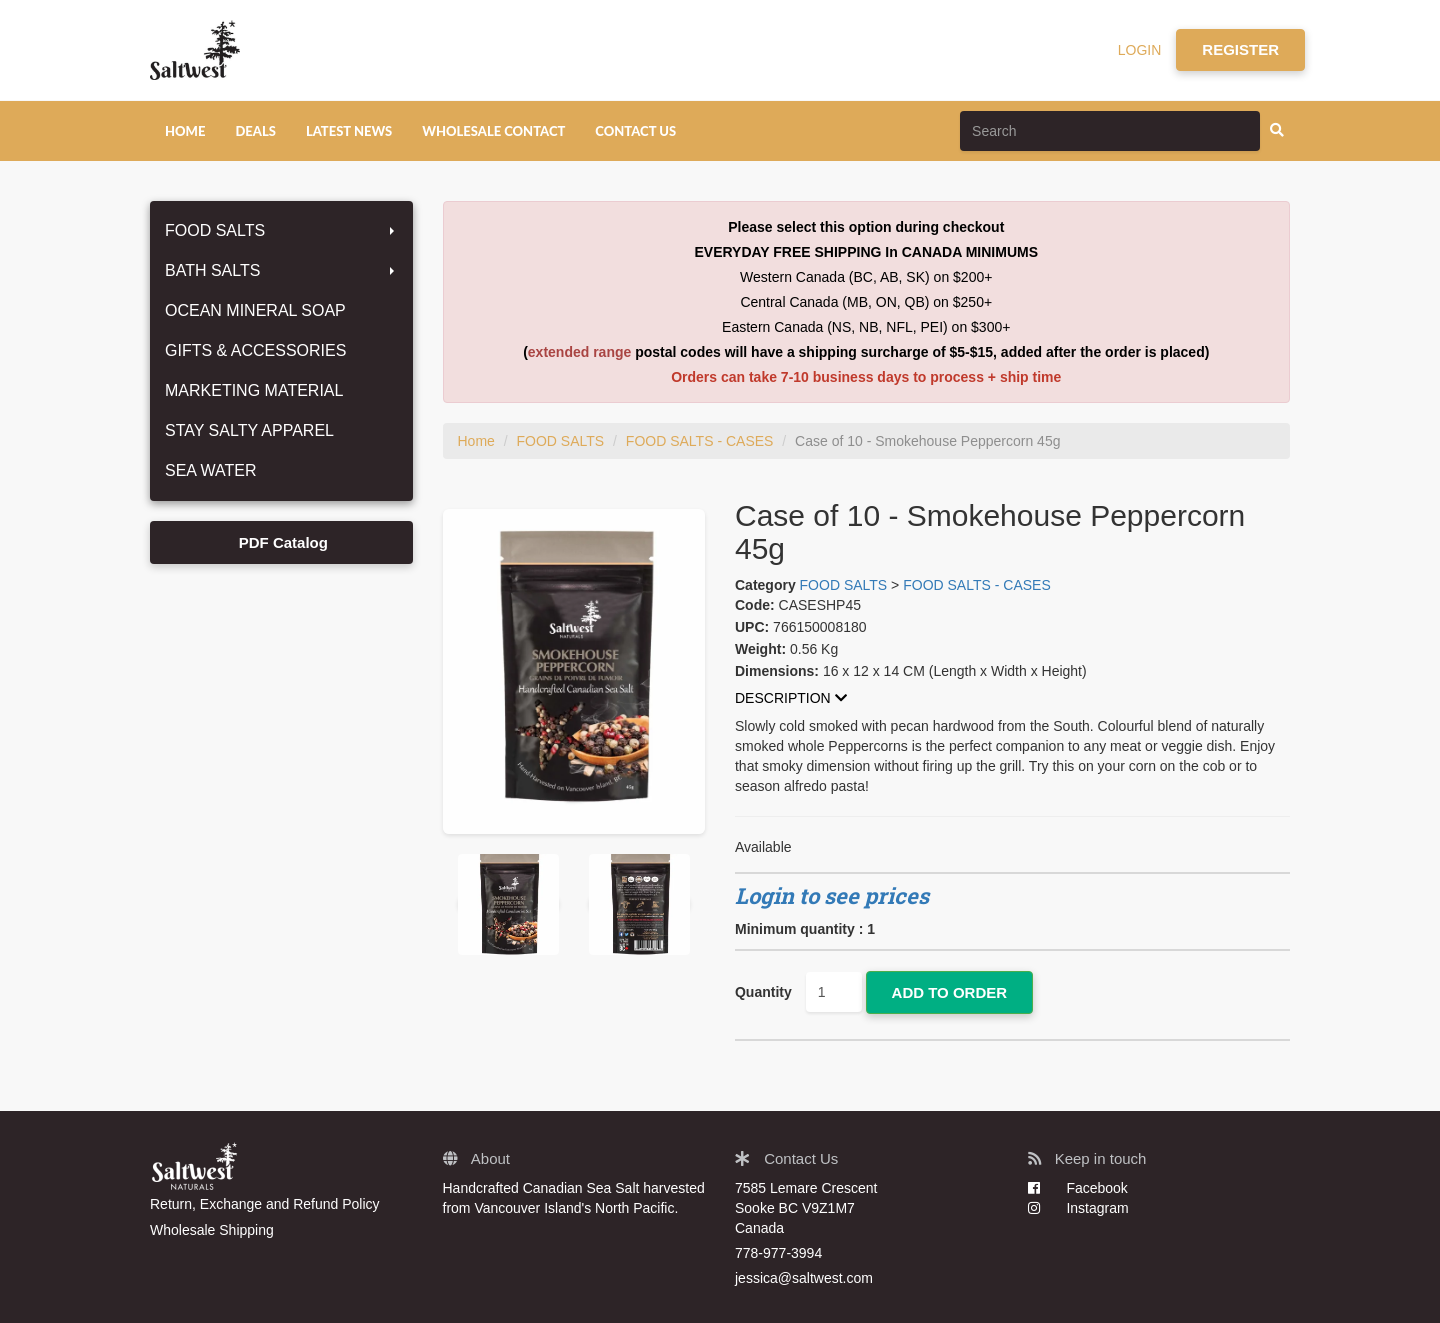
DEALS (255, 131)
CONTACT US (635, 131)
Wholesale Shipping (212, 1230)
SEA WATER (211, 470)
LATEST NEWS (349, 131)
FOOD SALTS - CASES (700, 441)
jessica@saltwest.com (804, 1278)
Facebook (1078, 1188)
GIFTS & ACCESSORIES (255, 350)
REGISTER (1240, 49)
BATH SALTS (281, 270)
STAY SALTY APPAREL (249, 430)
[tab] (1012, 698)
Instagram (1078, 1208)
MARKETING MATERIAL (254, 390)
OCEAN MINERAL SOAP (255, 310)
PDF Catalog (281, 542)
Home (476, 441)
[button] (1012, 698)
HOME (185, 131)
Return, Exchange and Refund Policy (265, 1204)
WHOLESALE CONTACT (493, 131)
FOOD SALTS (281, 230)
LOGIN (1140, 50)
